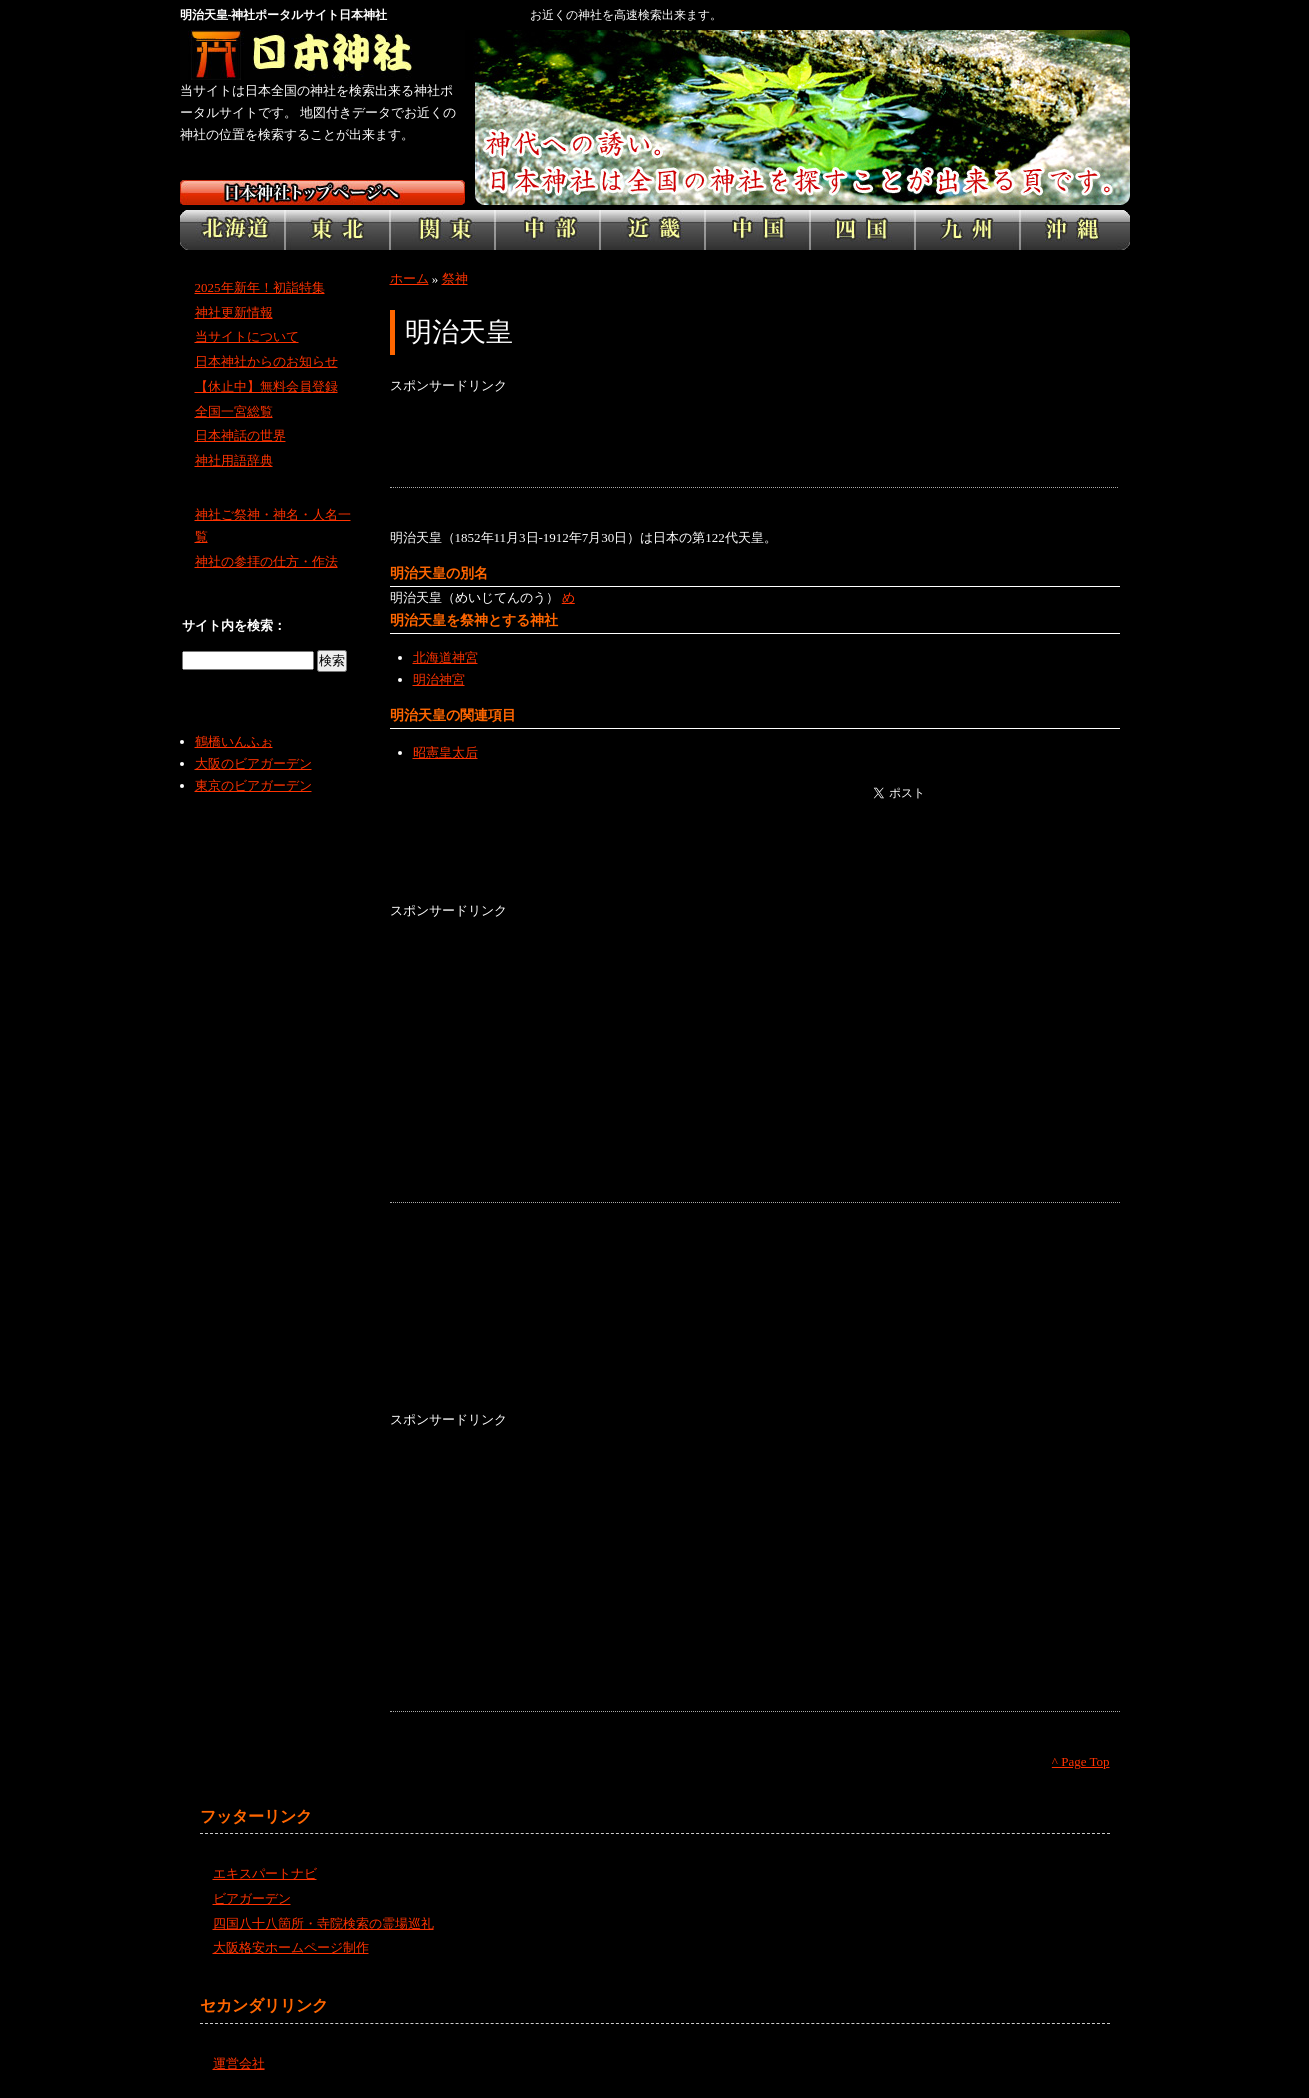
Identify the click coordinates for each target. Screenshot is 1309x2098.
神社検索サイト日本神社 (322, 55)
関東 (442, 230)
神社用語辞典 (234, 460)
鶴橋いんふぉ (234, 741)
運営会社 (239, 2063)
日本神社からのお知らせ (266, 361)
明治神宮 (439, 679)
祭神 (455, 278)
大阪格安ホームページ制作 (291, 1947)
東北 (337, 230)
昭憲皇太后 (445, 752)
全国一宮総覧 (234, 411)
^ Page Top (1081, 1761)
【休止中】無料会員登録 (266, 386)
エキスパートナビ (265, 1873)
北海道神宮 (445, 657)
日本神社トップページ (322, 192)
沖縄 (1075, 230)
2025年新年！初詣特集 (260, 287)
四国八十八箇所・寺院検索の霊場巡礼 (323, 1923)
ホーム (409, 278)
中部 (547, 230)
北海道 (232, 230)
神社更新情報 (234, 312)
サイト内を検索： (234, 625)
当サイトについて (247, 336)
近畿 (652, 230)
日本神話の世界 (240, 435)
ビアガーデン (252, 1898)
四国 (862, 230)
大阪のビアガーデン (253, 763)
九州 (967, 230)
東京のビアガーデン (253, 785)
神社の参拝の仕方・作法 (266, 561)
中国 (757, 230)
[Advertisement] (754, 442)
